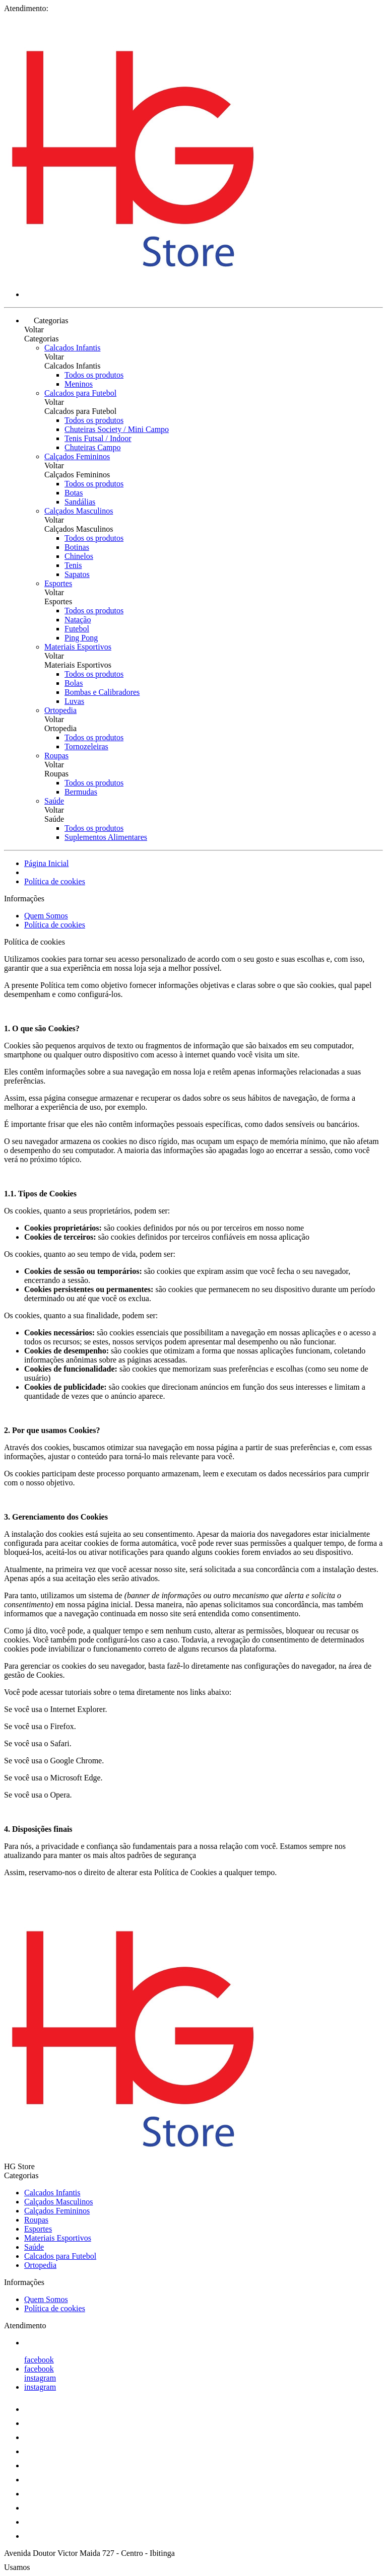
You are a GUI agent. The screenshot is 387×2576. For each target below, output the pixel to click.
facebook (39, 2359)
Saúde (54, 801)
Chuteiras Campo (92, 447)
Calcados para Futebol (80, 393)
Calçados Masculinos (78, 511)
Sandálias (79, 501)
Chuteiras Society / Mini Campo (116, 429)
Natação (77, 619)
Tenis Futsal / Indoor (98, 438)
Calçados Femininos (77, 456)
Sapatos (77, 574)
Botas (73, 492)
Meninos (78, 384)
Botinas (76, 547)
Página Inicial (46, 863)
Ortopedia (60, 710)
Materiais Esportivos (77, 646)
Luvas (74, 701)
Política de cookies (54, 881)
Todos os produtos (93, 375)
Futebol (76, 628)
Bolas (73, 683)
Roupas (56, 755)
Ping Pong (81, 637)
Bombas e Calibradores (102, 692)
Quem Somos (46, 915)
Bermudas (80, 792)
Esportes (58, 583)
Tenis (73, 565)
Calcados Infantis (72, 347)
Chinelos (78, 556)
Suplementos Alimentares (105, 837)
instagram (40, 2378)
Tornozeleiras (86, 746)
